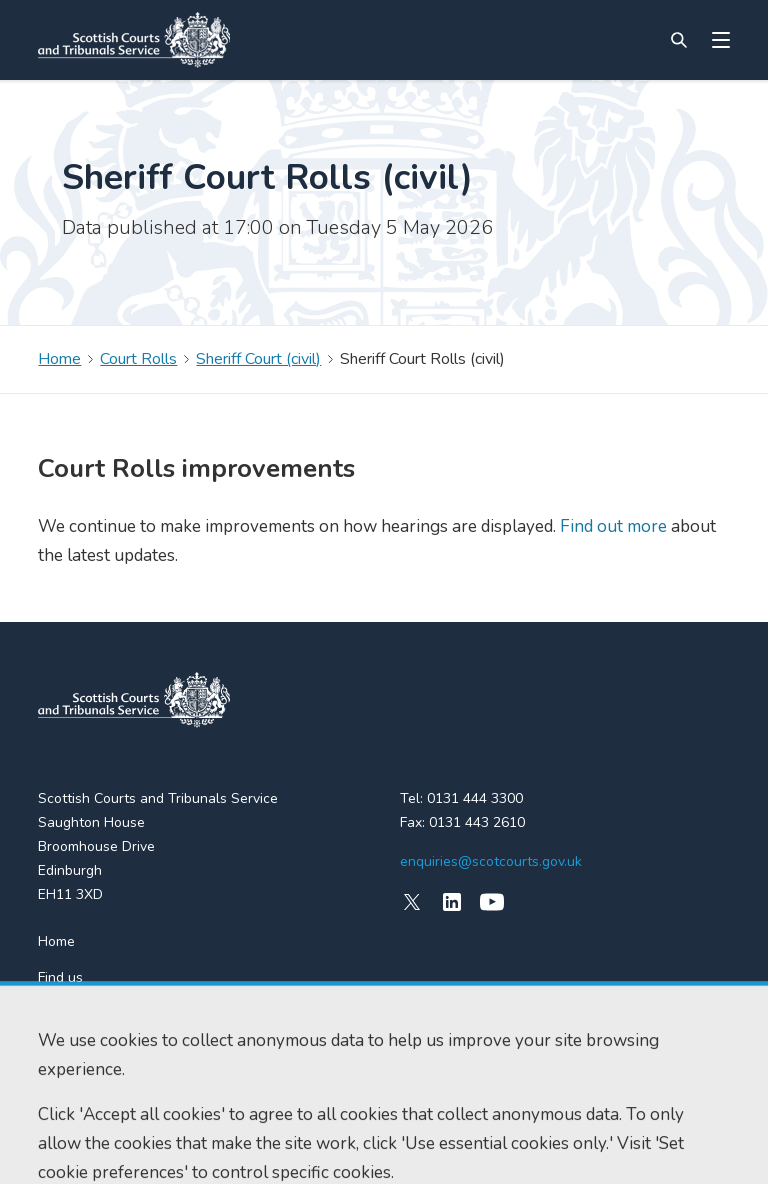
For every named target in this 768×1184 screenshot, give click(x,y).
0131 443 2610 (477, 822)
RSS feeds (71, 1013)
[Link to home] (134, 40)
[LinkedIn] (452, 902)
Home (59, 359)
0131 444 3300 (475, 798)
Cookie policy (164, 1151)
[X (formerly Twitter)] (412, 902)
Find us (60, 977)
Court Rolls (138, 359)
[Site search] (679, 40)
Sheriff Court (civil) (258, 359)
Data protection (263, 1151)
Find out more (611, 526)
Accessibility (74, 1151)
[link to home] (134, 700)
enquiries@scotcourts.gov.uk (491, 861)
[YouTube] (492, 902)
